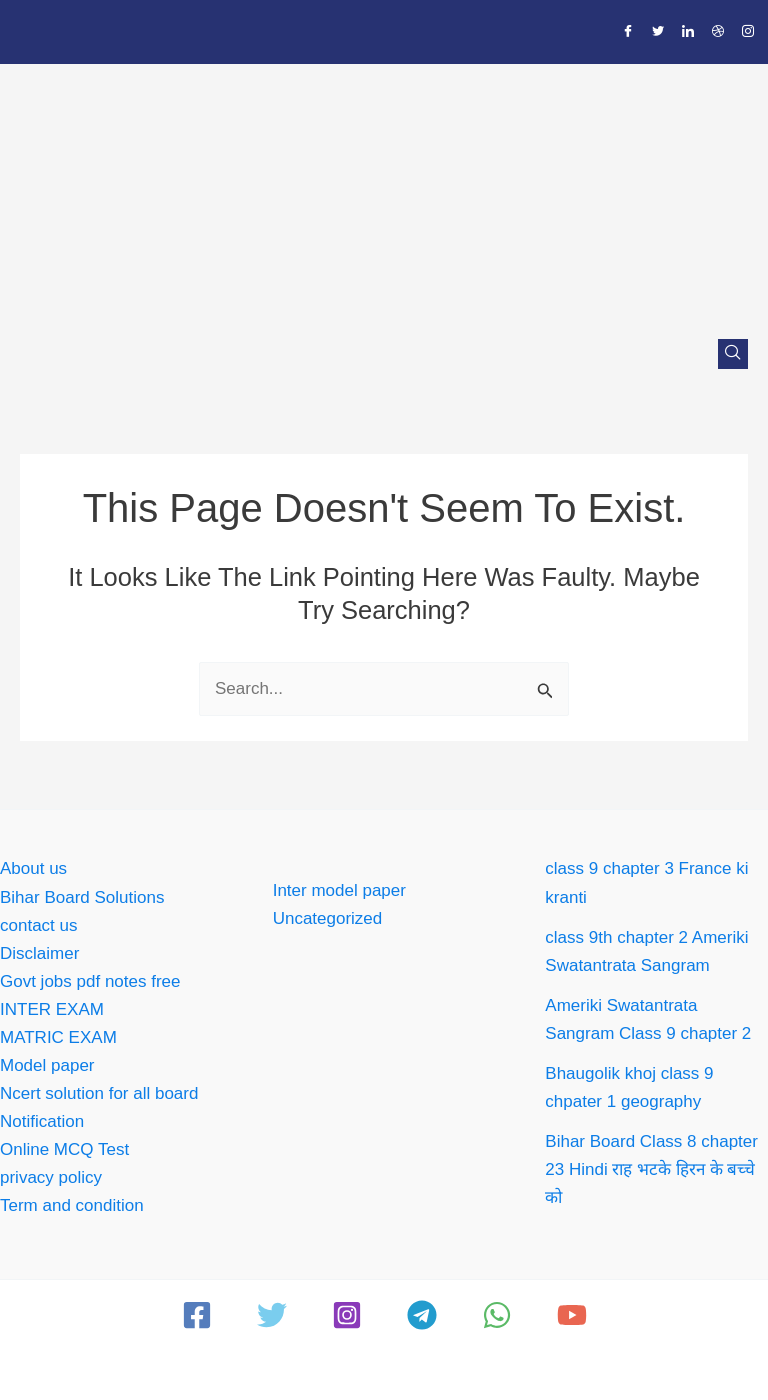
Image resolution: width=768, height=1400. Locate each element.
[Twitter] (658, 32)
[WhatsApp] (497, 1315)
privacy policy (51, 1177)
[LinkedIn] (688, 32)
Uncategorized (328, 918)
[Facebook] (628, 32)
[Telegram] (422, 1315)
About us (33, 868)
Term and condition (72, 1205)
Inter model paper (339, 890)
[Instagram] (748, 32)
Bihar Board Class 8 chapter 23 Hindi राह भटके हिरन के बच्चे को (651, 1169)
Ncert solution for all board (99, 1093)
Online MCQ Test (64, 1149)
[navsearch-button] (733, 354)
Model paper (47, 1065)
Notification (42, 1121)
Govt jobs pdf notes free (90, 981)
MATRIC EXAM (58, 1037)
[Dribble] (718, 32)
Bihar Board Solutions (82, 897)
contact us (39, 925)
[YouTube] (572, 1315)
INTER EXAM (52, 1009)
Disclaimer (39, 953)
